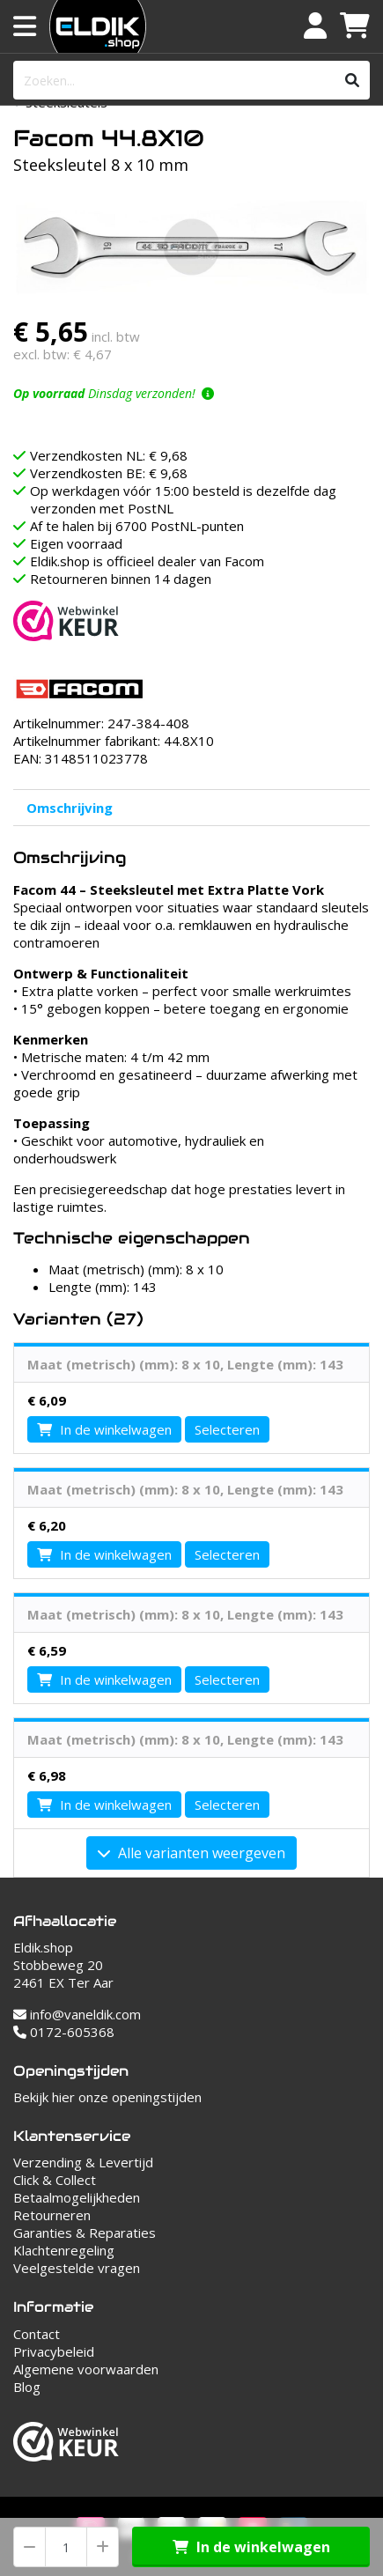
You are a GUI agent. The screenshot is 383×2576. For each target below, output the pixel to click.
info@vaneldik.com (77, 2014)
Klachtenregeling (63, 2250)
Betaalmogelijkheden (76, 2197)
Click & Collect (54, 2179)
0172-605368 (63, 2032)
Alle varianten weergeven (191, 1853)
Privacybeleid (53, 2351)
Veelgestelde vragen (76, 2268)
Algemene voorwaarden (85, 2369)
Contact (36, 2334)
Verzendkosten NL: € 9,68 (109, 455)
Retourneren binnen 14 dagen (120, 578)
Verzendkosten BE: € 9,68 (109, 473)
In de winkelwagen (251, 2547)
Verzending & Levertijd (83, 2162)
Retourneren (52, 2215)
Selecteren (227, 1429)
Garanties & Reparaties (84, 2232)
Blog (27, 2386)
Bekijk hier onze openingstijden (107, 2097)
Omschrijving (69, 807)
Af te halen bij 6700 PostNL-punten (137, 526)
